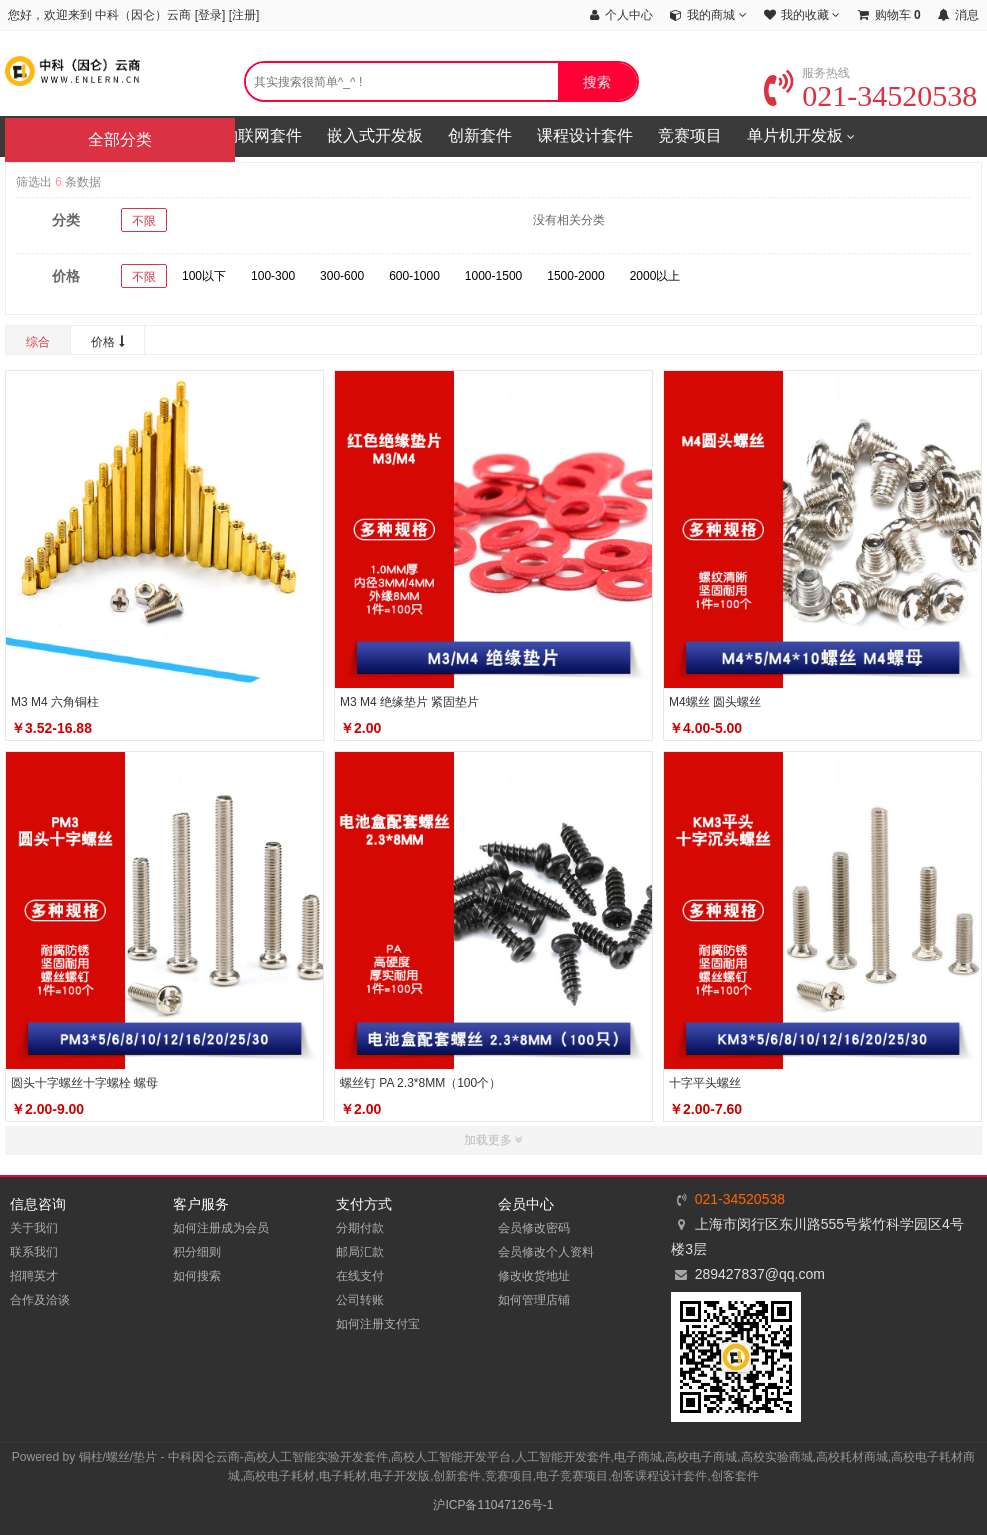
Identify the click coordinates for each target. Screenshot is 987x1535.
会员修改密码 (534, 1228)
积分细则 (197, 1252)
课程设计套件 (585, 135)
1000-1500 (493, 276)
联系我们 (34, 1252)
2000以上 (655, 276)
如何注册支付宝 (378, 1324)
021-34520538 (870, 95)
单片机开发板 (801, 137)
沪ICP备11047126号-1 (493, 1505)
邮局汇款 (360, 1252)
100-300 (273, 276)
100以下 (204, 276)
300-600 (342, 276)
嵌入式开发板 (375, 135)
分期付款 (360, 1228)
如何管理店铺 (534, 1300)
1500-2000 (575, 276)
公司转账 (360, 1300)
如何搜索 (197, 1276)
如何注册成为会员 (221, 1228)
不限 (144, 221)
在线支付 (360, 1276)
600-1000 (414, 276)
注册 (244, 15)
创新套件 (480, 135)
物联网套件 (262, 135)
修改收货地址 (534, 1276)
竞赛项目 (690, 135)
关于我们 (34, 1228)
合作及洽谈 (40, 1300)
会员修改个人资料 (546, 1252)
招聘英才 (34, 1276)
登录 (210, 15)
